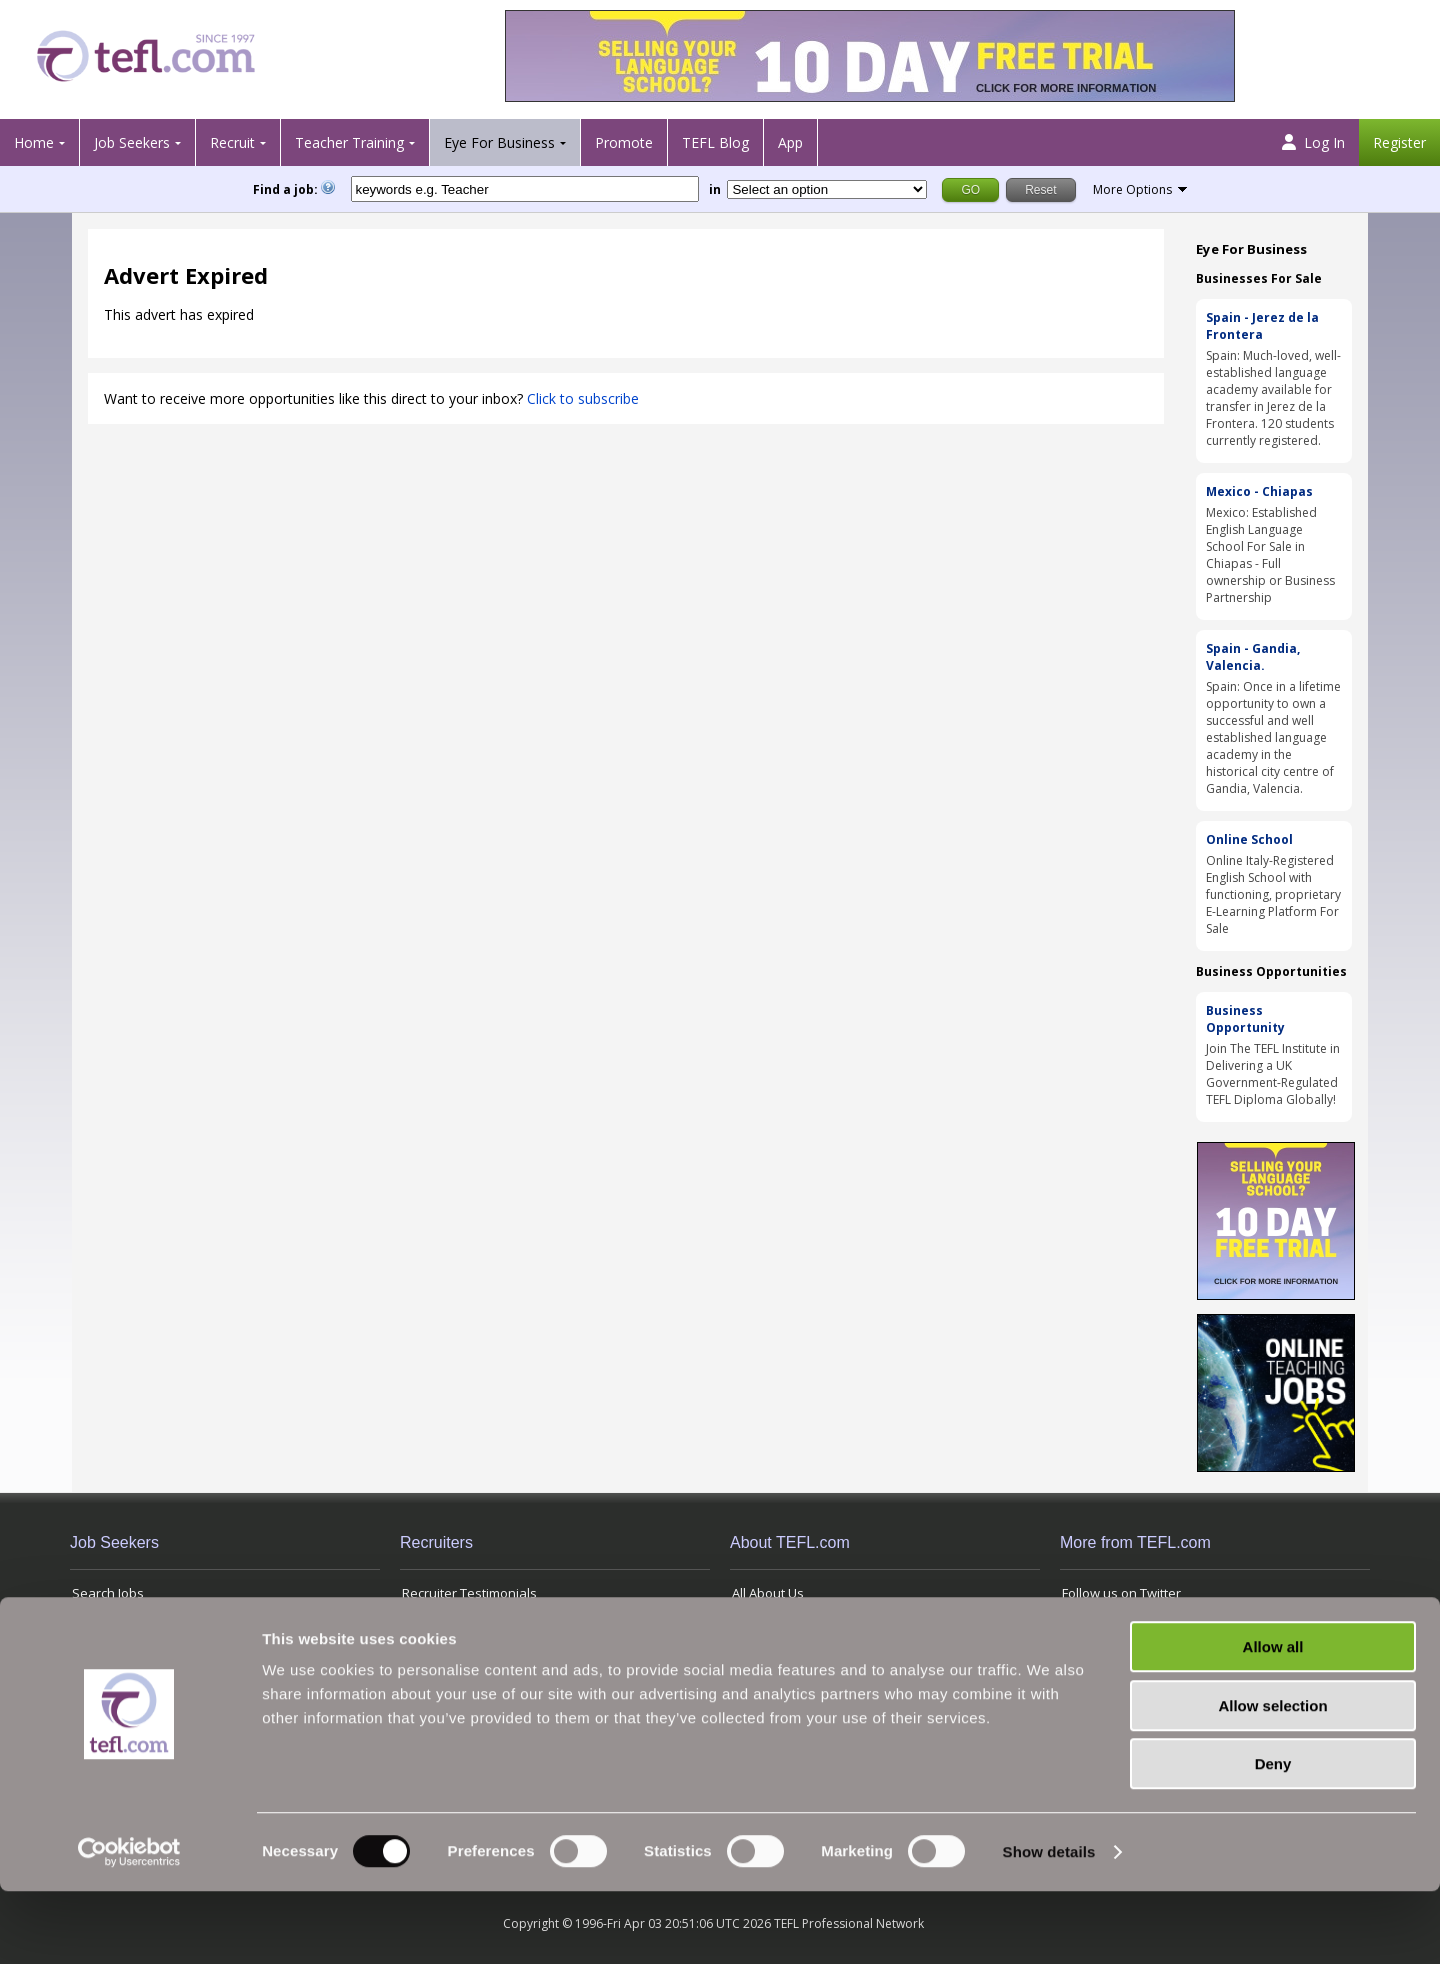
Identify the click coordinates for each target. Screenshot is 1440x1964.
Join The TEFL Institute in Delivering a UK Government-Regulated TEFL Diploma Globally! (1273, 1074)
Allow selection (1272, 1778)
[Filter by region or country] (827, 189)
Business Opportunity (1245, 1019)
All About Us (768, 1593)
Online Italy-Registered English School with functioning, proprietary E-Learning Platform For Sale (1273, 894)
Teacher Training (349, 142)
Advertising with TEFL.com (808, 1640)
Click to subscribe (583, 398)
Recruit (232, 142)
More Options (1132, 189)
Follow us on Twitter (1121, 1593)
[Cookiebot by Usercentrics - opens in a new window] (129, 1925)
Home (34, 142)
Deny (1273, 1836)
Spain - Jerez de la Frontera (1262, 326)
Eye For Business (499, 142)
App (790, 142)
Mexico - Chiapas (1259, 491)
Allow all (1273, 1719)
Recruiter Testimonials (469, 1593)
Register (1399, 142)
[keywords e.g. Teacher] (525, 189)
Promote (624, 142)
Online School (1249, 839)
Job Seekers (132, 142)
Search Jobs (108, 1593)
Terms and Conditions (1128, 1640)
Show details (1049, 1924)
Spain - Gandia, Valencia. (1253, 657)
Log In (1313, 142)
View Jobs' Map (117, 1640)
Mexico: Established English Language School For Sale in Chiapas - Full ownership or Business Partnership (1270, 555)
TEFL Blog (715, 142)
